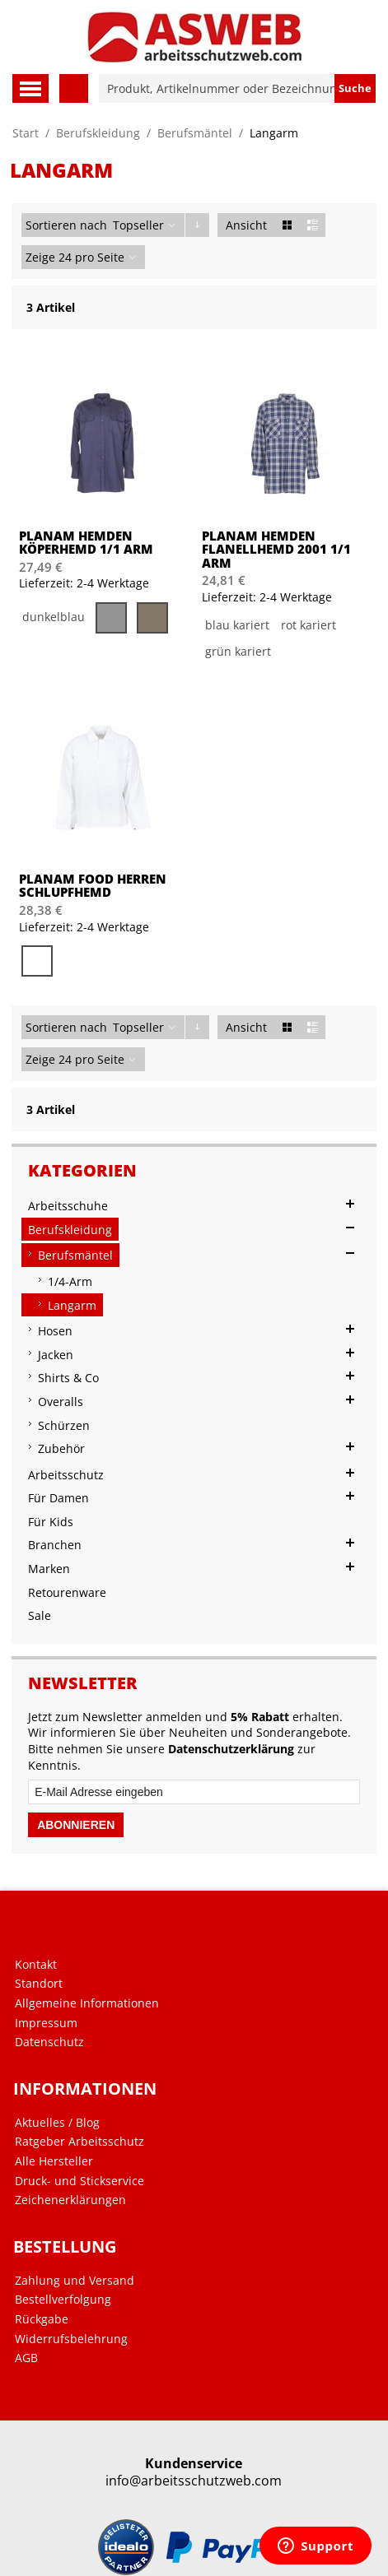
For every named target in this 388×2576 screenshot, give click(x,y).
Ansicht (246, 225)
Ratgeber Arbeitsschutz (79, 2141)
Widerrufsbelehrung (71, 2339)
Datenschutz (49, 2042)
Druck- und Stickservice (79, 2181)
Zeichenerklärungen (70, 2200)
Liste (312, 225)
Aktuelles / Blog (57, 2122)
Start (25, 133)
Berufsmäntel (194, 133)
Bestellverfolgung (63, 2299)
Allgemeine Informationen (87, 2003)
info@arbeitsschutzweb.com (193, 2481)
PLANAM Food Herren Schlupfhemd (92, 885)
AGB (26, 2358)
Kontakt (36, 1964)
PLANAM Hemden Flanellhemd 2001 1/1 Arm (276, 549)
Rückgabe (41, 2319)
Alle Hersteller (54, 2161)
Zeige (40, 257)
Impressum (46, 2023)
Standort (39, 1983)
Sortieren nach (66, 225)
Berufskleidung (98, 133)
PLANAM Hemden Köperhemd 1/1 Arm (86, 542)
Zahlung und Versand (74, 2280)
